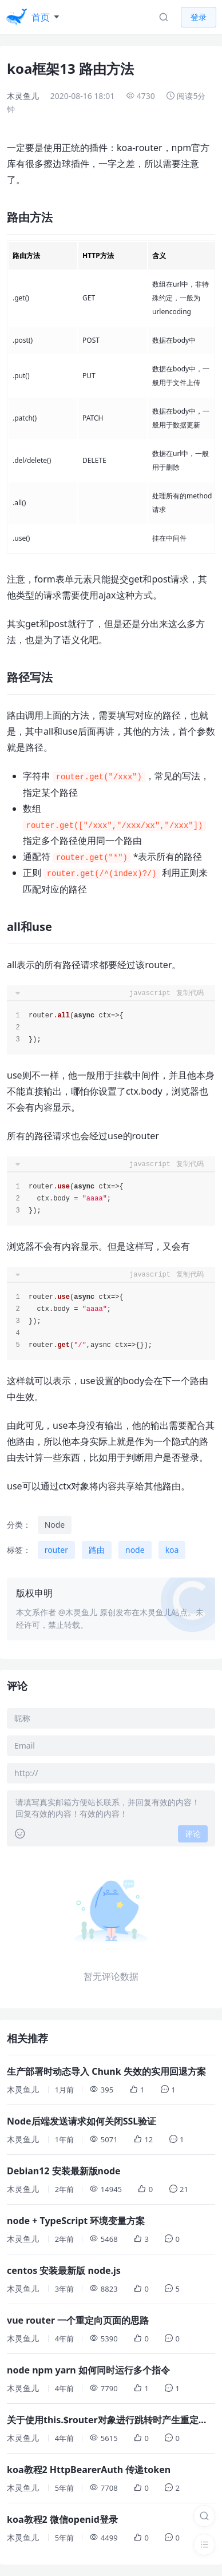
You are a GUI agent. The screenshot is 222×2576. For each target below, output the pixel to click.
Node (55, 1524)
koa (172, 1549)
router (56, 1549)
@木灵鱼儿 (78, 1612)
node (135, 1549)
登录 (199, 16)
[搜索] (204, 2516)
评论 (193, 1833)
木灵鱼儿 (23, 95)
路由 (97, 1549)
